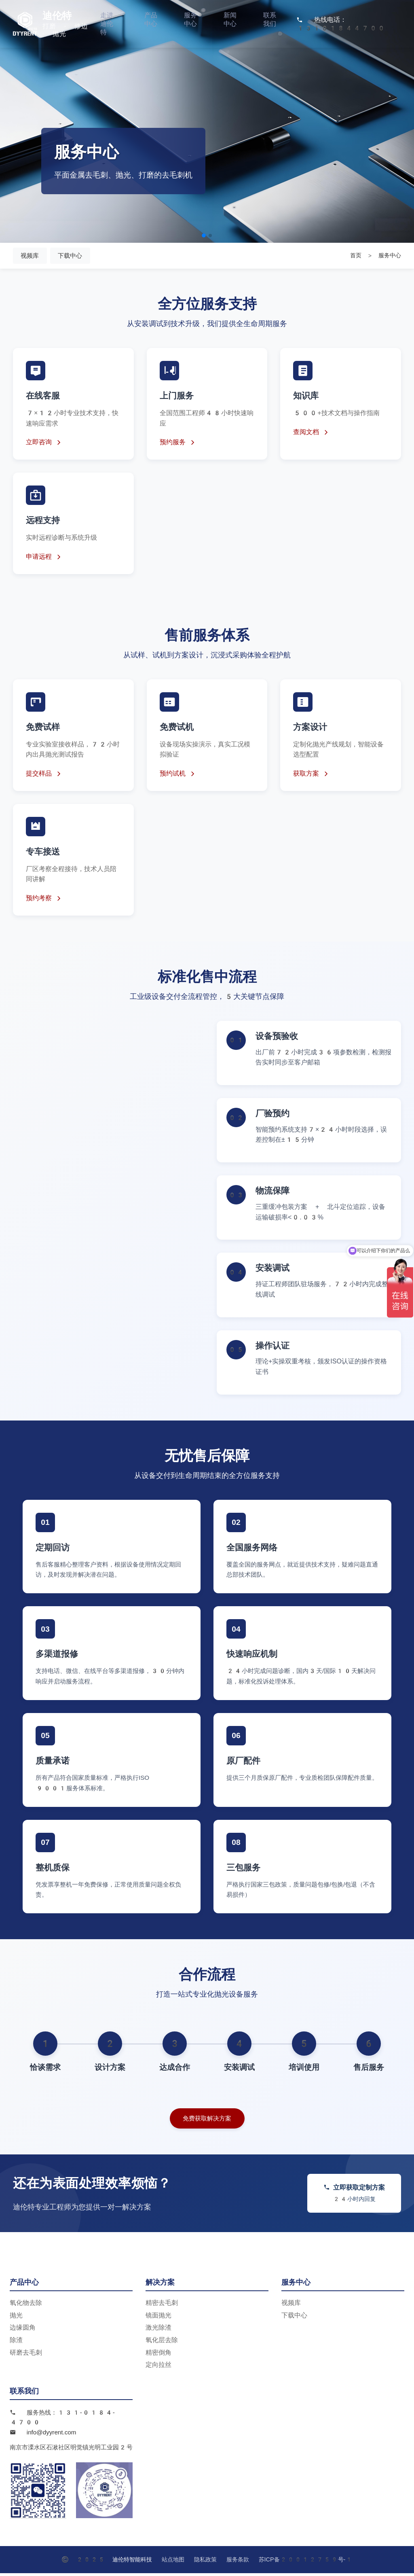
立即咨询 (44, 444)
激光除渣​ (158, 2330)
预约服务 (178, 444)
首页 (355, 256)
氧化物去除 (26, 2306)
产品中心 (150, 18)
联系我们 (269, 18)
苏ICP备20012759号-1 (306, 2562)
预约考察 (44, 900)
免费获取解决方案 (207, 2120)
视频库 (32, 256)
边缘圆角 (23, 2330)
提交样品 (44, 776)
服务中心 (190, 18)
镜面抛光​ (158, 2318)
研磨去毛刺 (26, 2355)
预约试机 (178, 776)
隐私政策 (205, 2562)
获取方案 (311, 776)
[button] (204, 235)
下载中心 (78, 256)
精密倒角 (158, 2355)
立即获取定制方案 (354, 2196)
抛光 (16, 2318)
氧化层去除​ (162, 2343)
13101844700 (340, 27)
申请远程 (44, 559)
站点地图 (173, 2562)
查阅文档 (311, 434)
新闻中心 (230, 18)
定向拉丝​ (158, 2368)
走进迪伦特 (106, 22)
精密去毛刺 (162, 2306)
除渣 (16, 2343)
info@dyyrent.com (51, 2435)
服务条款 (237, 2562)
